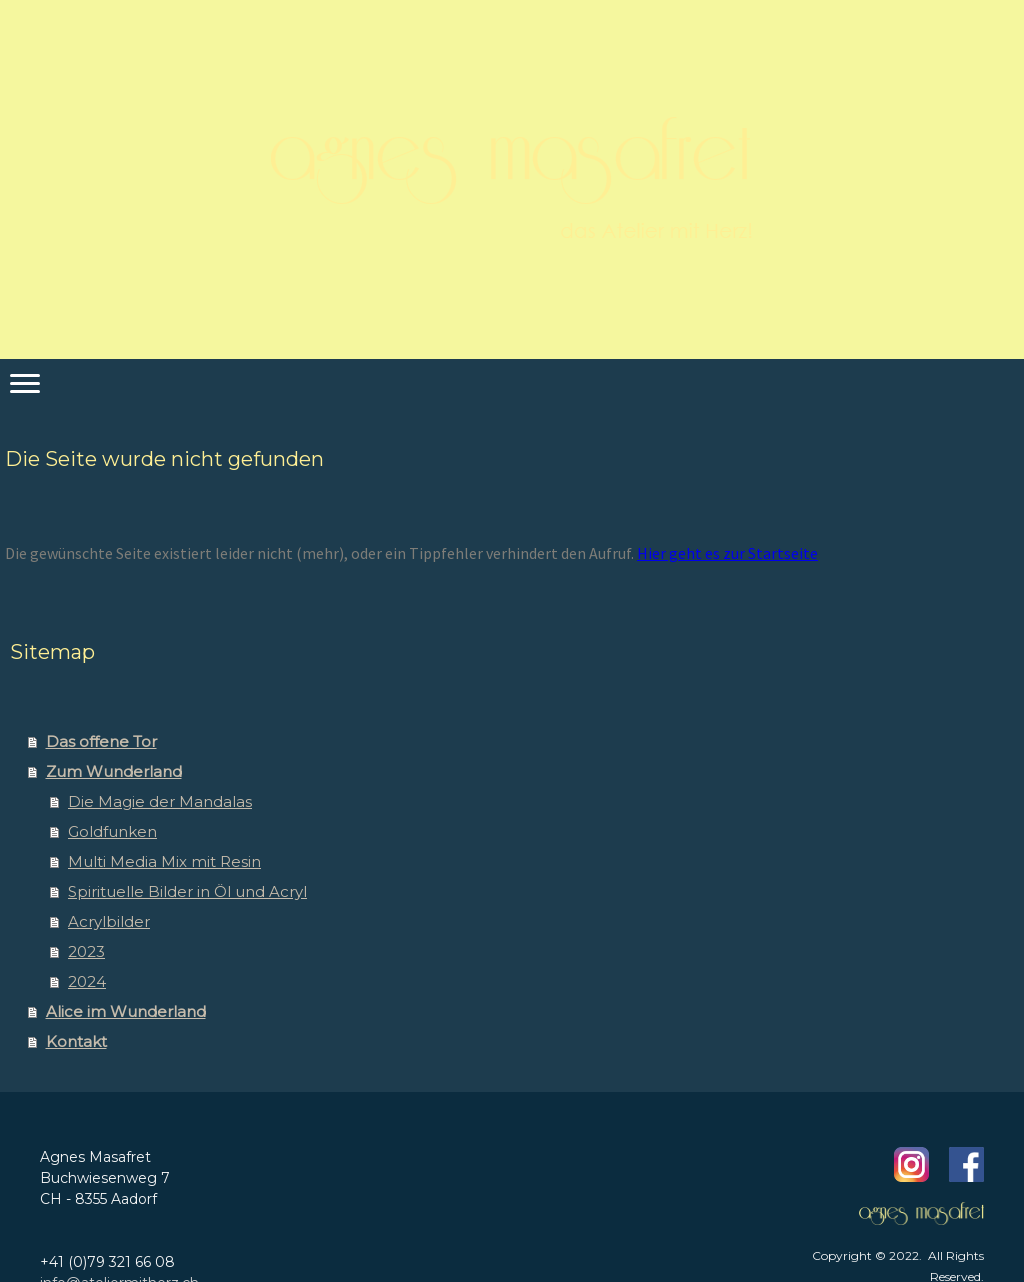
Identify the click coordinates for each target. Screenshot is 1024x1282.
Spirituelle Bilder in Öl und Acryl (187, 891)
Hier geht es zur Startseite (727, 553)
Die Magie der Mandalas (160, 801)
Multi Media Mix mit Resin (164, 861)
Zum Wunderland (114, 771)
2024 (87, 981)
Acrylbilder (109, 921)
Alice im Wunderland (126, 1011)
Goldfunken (112, 831)
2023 (86, 951)
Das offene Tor (101, 741)
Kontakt (76, 1041)
